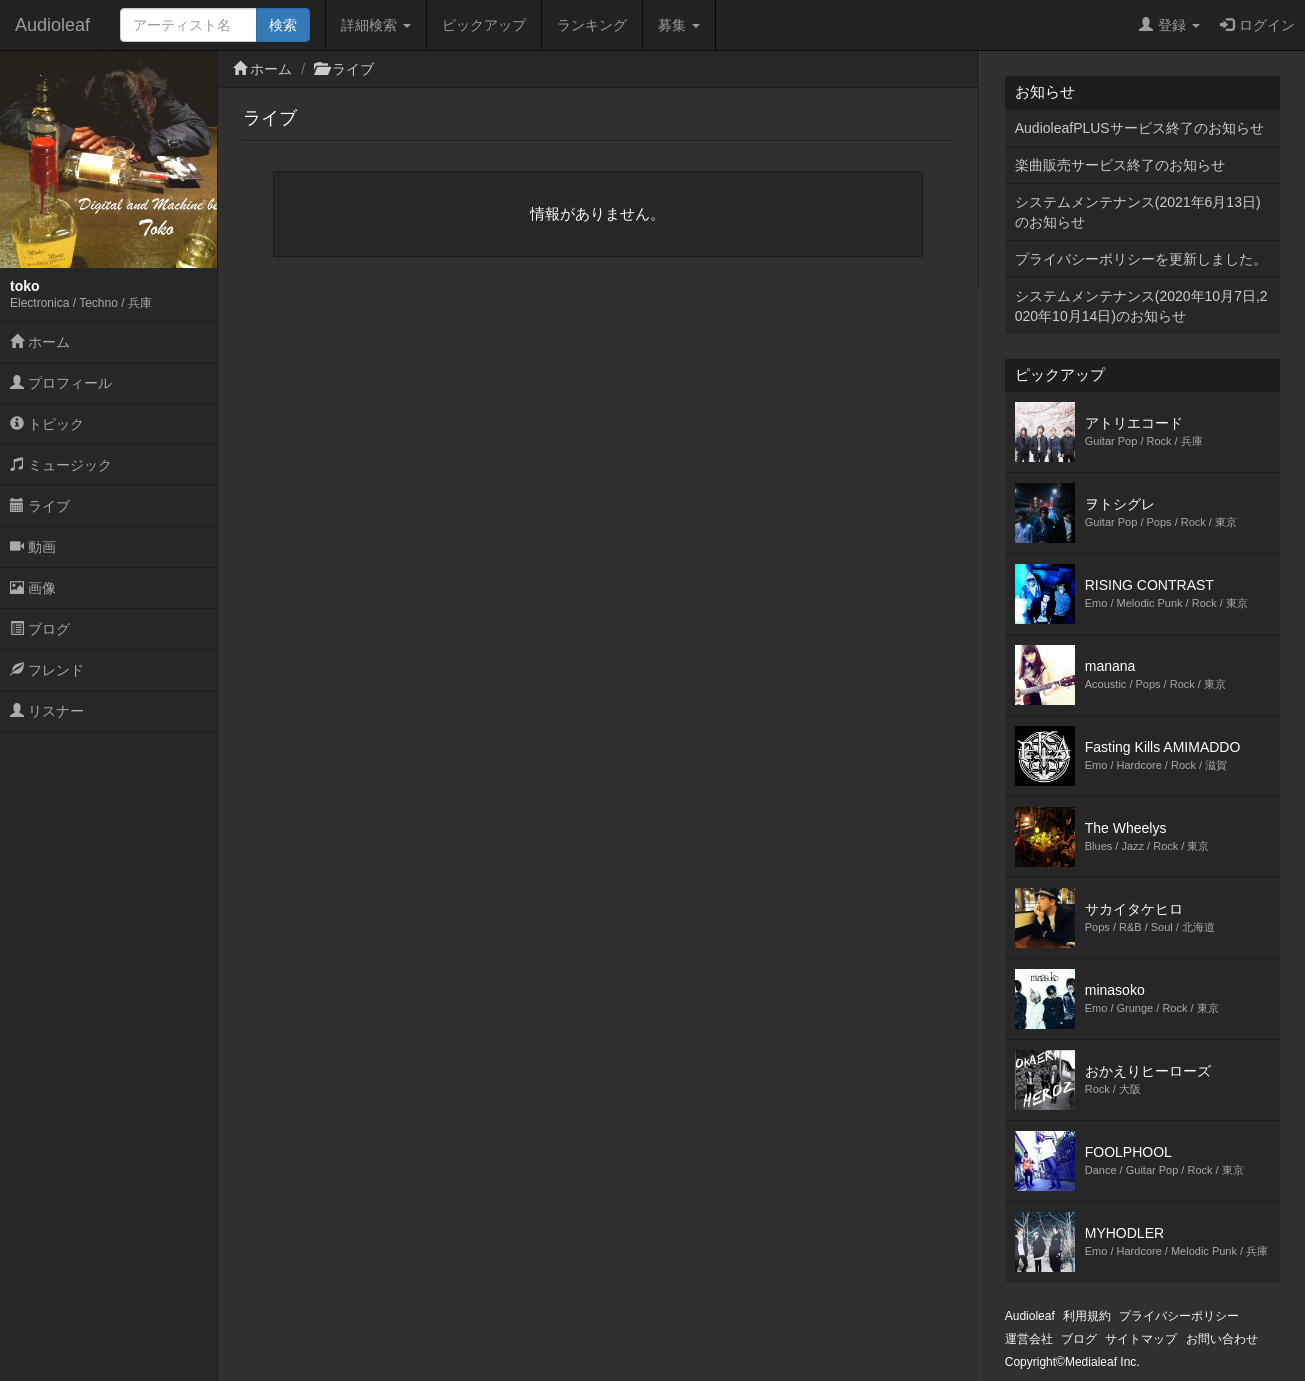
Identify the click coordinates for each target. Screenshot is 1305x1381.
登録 (1169, 25)
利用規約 (1087, 1316)
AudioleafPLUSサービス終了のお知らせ (1139, 128)
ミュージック (61, 465)
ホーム (40, 342)
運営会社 (1029, 1339)
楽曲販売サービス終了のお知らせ (1120, 165)
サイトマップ (1141, 1339)
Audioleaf (52, 25)
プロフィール (61, 383)
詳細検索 (376, 25)
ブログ (40, 629)
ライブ (40, 506)
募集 (679, 25)
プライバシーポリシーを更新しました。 (1141, 259)
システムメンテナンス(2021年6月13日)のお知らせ (1138, 212)
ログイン (1257, 25)
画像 (33, 588)
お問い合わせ (1222, 1339)
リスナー (47, 711)
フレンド (47, 670)
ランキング (592, 25)
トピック (47, 424)
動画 (33, 547)
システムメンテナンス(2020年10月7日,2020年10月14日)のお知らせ (1141, 306)
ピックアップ (484, 25)
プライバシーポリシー (1179, 1316)
